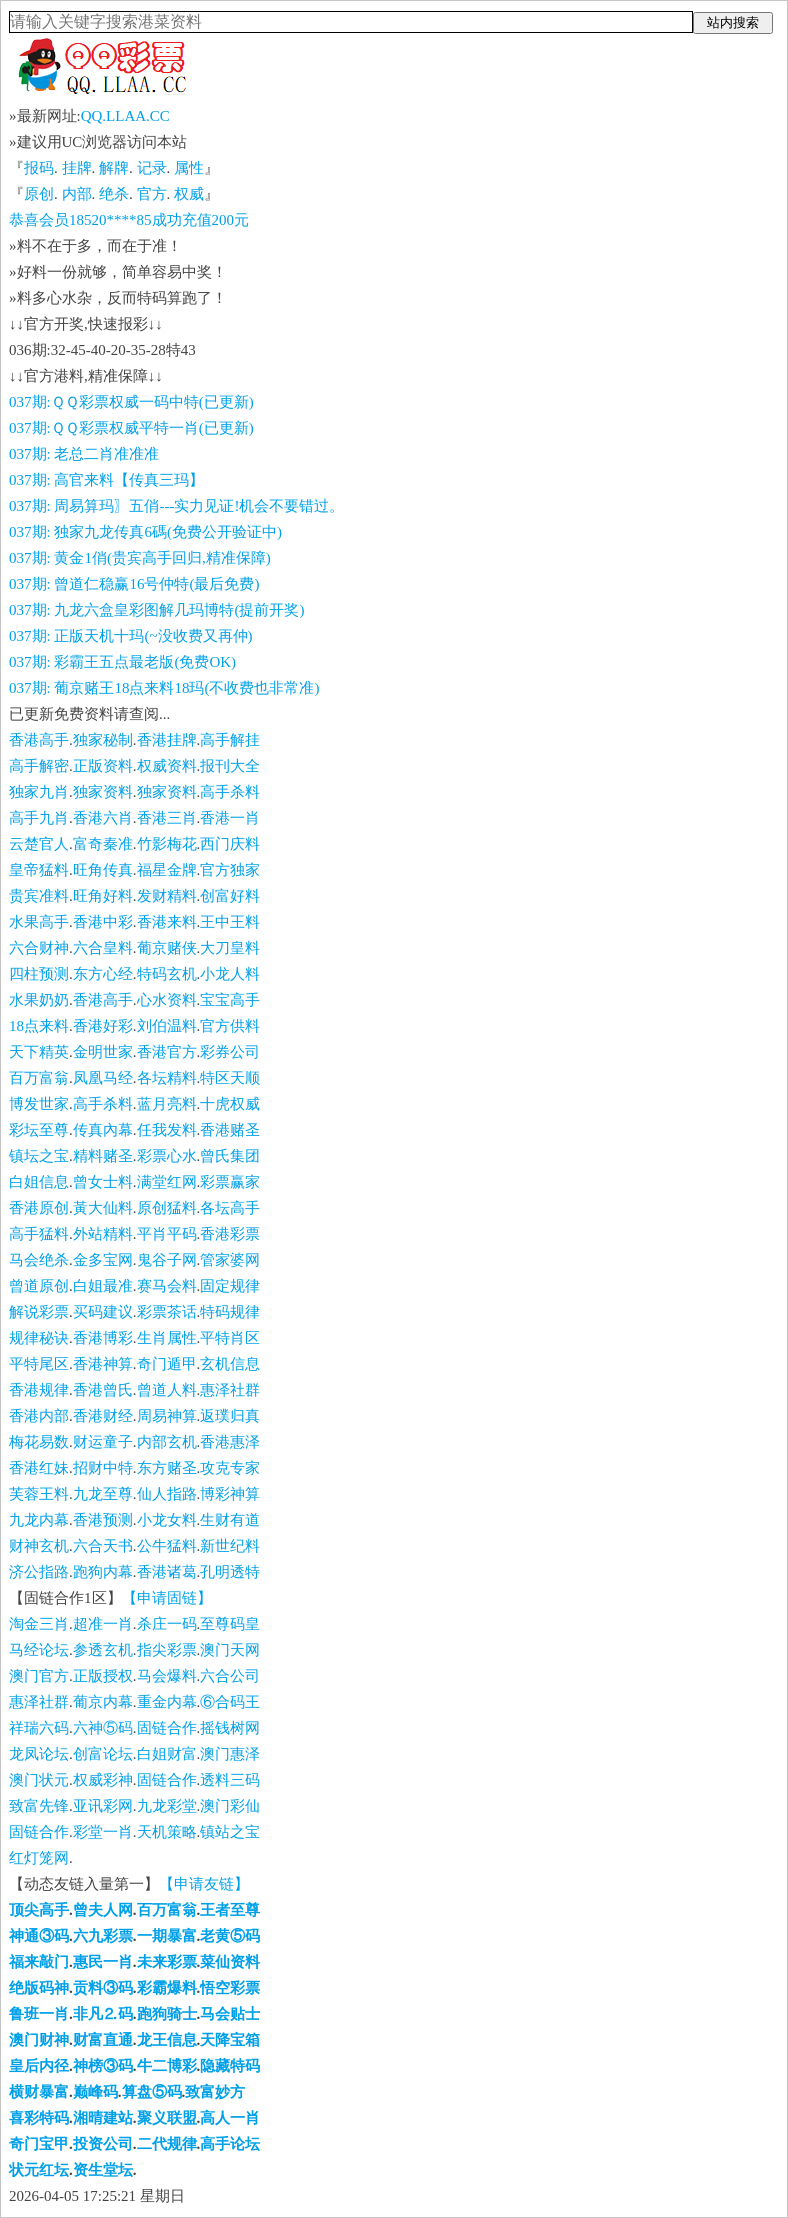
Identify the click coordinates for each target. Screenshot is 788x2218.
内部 (77, 194)
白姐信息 (39, 1182)
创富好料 (230, 896)
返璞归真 (230, 1416)
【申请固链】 (167, 1598)
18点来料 (39, 1026)
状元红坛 (39, 2170)
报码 (39, 168)
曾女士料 (103, 1182)
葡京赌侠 (167, 948)
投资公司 (103, 2144)
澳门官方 (39, 1676)
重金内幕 (167, 1702)
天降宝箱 (230, 2040)
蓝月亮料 (167, 1104)
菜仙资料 (230, 1962)
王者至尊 (230, 1910)
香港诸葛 (167, 1572)
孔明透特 (230, 1572)
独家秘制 (103, 740)
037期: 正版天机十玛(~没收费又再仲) (131, 636)
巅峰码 (95, 2092)
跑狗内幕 (103, 1572)
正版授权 (103, 1676)
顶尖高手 (39, 1910)
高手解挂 (230, 740)
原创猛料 (167, 1208)
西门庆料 (230, 844)
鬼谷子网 (167, 1260)
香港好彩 (103, 1026)
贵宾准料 (39, 896)
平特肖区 (230, 1338)
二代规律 (167, 2144)
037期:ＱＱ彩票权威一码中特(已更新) (131, 402)
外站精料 (103, 1234)
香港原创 (39, 1208)
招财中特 (103, 1468)
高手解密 (39, 766)
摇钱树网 (230, 1728)
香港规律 (39, 1390)
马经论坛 (39, 1650)
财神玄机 (39, 1546)
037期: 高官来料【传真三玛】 (106, 480)
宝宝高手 (230, 1000)
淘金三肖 (39, 1624)
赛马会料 (167, 1286)
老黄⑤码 (230, 1936)
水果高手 (39, 922)
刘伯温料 (167, 1026)
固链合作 (167, 1728)
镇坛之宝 (39, 1156)
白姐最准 (103, 1286)
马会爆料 (167, 1676)
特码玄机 (167, 974)
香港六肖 (103, 818)
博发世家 (39, 1104)
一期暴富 (167, 1936)
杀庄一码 (167, 1624)
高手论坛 (230, 2144)
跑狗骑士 (167, 2014)
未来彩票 (167, 1962)
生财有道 (230, 1520)
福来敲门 (39, 1962)
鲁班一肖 (39, 2014)
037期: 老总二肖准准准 (84, 454)
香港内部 (39, 1416)
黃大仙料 (103, 1208)
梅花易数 (39, 1442)
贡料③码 (103, 1988)
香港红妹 (39, 1468)
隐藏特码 (230, 2066)
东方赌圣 (167, 1468)
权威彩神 (103, 1780)
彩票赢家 (230, 1182)
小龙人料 (230, 974)
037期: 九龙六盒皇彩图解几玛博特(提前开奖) (156, 610)
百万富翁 (39, 1078)
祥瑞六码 (39, 1728)
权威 (189, 194)
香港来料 (167, 922)
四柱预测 (39, 974)
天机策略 (167, 1832)
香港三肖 (167, 818)
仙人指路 (167, 1494)
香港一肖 (230, 818)
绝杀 (114, 194)
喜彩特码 (39, 2118)
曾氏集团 (230, 1156)
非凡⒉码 (103, 2014)
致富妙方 (215, 2092)
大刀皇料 (230, 948)
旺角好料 (103, 896)
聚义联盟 (167, 2118)
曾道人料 (167, 1390)
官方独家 (230, 870)
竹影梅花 (167, 844)
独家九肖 (39, 792)
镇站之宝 (230, 1832)
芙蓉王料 (39, 1494)
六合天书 (103, 1546)
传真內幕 (103, 1130)
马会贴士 (230, 2014)
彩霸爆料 (167, 1988)
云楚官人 (39, 844)
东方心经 (103, 974)
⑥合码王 (230, 1702)
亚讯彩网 (103, 1806)
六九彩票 (103, 1936)
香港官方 (167, 1052)
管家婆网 (230, 1260)
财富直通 (103, 2040)
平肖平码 (167, 1234)
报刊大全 (230, 766)
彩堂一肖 (103, 1832)
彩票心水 (167, 1156)
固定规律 (230, 1286)
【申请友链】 (204, 1884)
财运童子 (103, 1442)
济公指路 (39, 1572)
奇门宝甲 (39, 2144)
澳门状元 (39, 1780)
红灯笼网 (39, 1858)
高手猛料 (39, 1234)
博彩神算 (230, 1494)
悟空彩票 (230, 1988)
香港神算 (103, 1364)
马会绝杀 (39, 1260)
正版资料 (103, 766)
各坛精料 (167, 1078)
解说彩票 (39, 1312)
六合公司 (230, 1676)
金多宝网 (103, 1260)
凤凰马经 (103, 1078)
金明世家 (103, 1052)
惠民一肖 (103, 1962)
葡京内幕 (103, 1702)
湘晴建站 (103, 2118)
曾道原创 (39, 1286)
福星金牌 (167, 870)
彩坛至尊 (39, 1130)
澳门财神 (39, 2040)
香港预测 (103, 1520)
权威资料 (167, 766)
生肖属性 (167, 1338)
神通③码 (39, 1936)
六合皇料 (103, 948)
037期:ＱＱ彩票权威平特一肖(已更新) (131, 428)
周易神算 (167, 1416)
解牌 (114, 168)
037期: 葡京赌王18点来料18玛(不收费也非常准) (164, 688)
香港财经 (103, 1416)
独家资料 (103, 792)
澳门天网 (230, 1650)
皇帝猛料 (39, 870)
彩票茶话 (167, 1312)
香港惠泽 (230, 1442)
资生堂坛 (103, 2170)
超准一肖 (103, 1624)
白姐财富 (167, 1754)
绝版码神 (39, 1988)
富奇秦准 (103, 844)
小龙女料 (167, 1520)
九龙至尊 (103, 1494)
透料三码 (230, 1780)
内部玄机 (167, 1442)
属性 (189, 168)
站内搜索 (733, 22)
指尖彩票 (167, 1650)
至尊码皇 (230, 1624)
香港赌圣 (230, 1130)
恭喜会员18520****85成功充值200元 (129, 220)
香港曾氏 (103, 1390)
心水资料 (167, 1000)
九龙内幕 (39, 1520)
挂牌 (77, 168)
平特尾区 (39, 1364)
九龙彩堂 (167, 1806)
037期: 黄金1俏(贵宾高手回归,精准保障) (140, 558)
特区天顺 (230, 1078)
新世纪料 (230, 1546)
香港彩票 (230, 1234)
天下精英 (39, 1052)
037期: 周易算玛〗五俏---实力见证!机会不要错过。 (176, 506)
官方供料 (230, 1026)
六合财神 (39, 948)
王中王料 (230, 922)
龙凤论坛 (39, 1754)
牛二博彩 (167, 2066)
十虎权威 (230, 1104)
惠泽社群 (230, 1390)
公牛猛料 (167, 1546)
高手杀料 (230, 792)
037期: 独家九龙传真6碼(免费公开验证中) (145, 532)
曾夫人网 (103, 1910)
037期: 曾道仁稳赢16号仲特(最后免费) (134, 584)
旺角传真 (103, 870)
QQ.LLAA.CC (125, 116)
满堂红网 (167, 1182)
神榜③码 (103, 2066)
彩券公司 (230, 1052)
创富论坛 (103, 1754)
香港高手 (39, 740)
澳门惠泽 (230, 1754)
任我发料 (167, 1130)
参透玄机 (103, 1650)
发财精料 (167, 896)
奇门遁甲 (167, 1364)
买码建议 (103, 1312)
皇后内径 (39, 2066)
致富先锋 (39, 1806)
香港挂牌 (167, 740)
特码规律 (230, 1312)
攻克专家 (230, 1468)
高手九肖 (39, 818)
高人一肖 (230, 2118)
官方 (152, 194)
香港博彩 (103, 1338)
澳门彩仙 (230, 1806)
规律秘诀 (39, 1338)
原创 (39, 194)
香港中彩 (103, 922)
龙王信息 (167, 2040)
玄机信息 (230, 1364)
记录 (152, 168)
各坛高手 (230, 1208)
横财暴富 (39, 2092)
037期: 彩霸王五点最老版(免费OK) (122, 662)
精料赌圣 (103, 1156)
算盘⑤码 (152, 2092)
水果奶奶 (39, 1000)
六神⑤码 (103, 1728)
